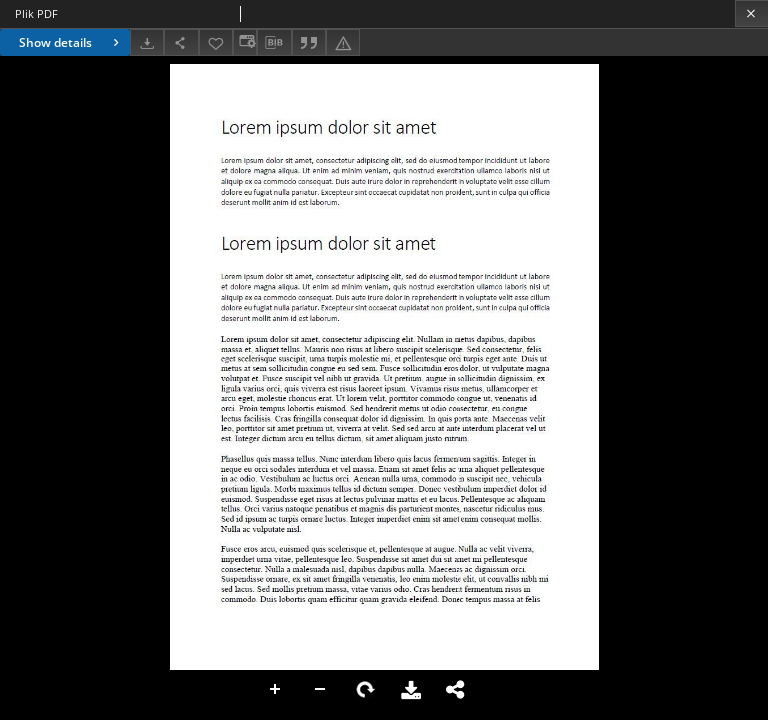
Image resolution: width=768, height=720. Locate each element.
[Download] (147, 42)
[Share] (181, 42)
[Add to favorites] (216, 42)
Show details (71, 42)
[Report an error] (343, 42)
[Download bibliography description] (274, 43)
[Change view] (245, 42)
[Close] (751, 13)
